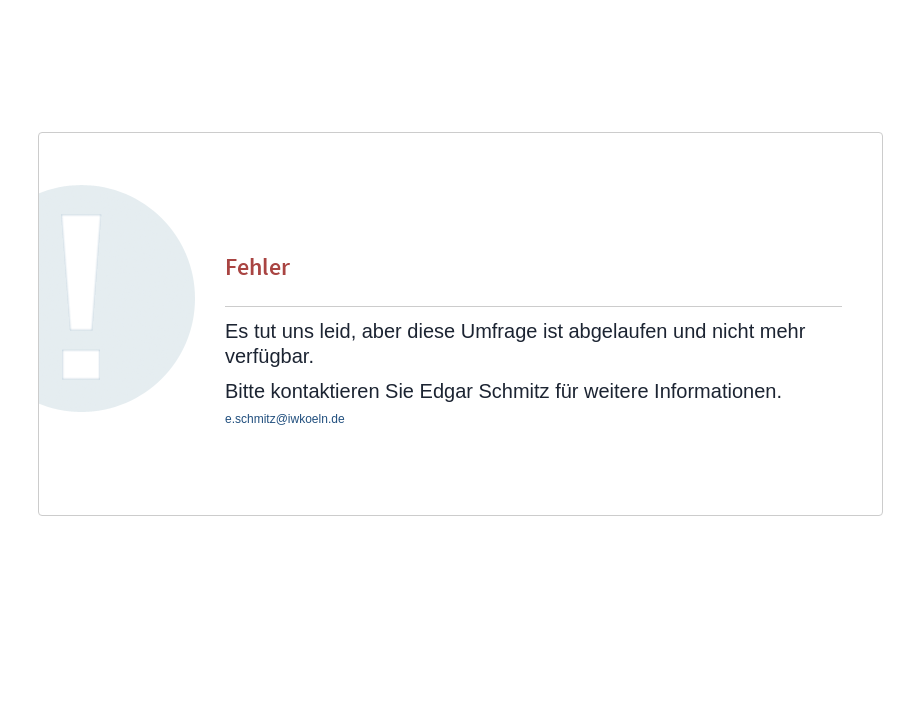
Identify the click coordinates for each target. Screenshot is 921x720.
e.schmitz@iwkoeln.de (285, 419)
